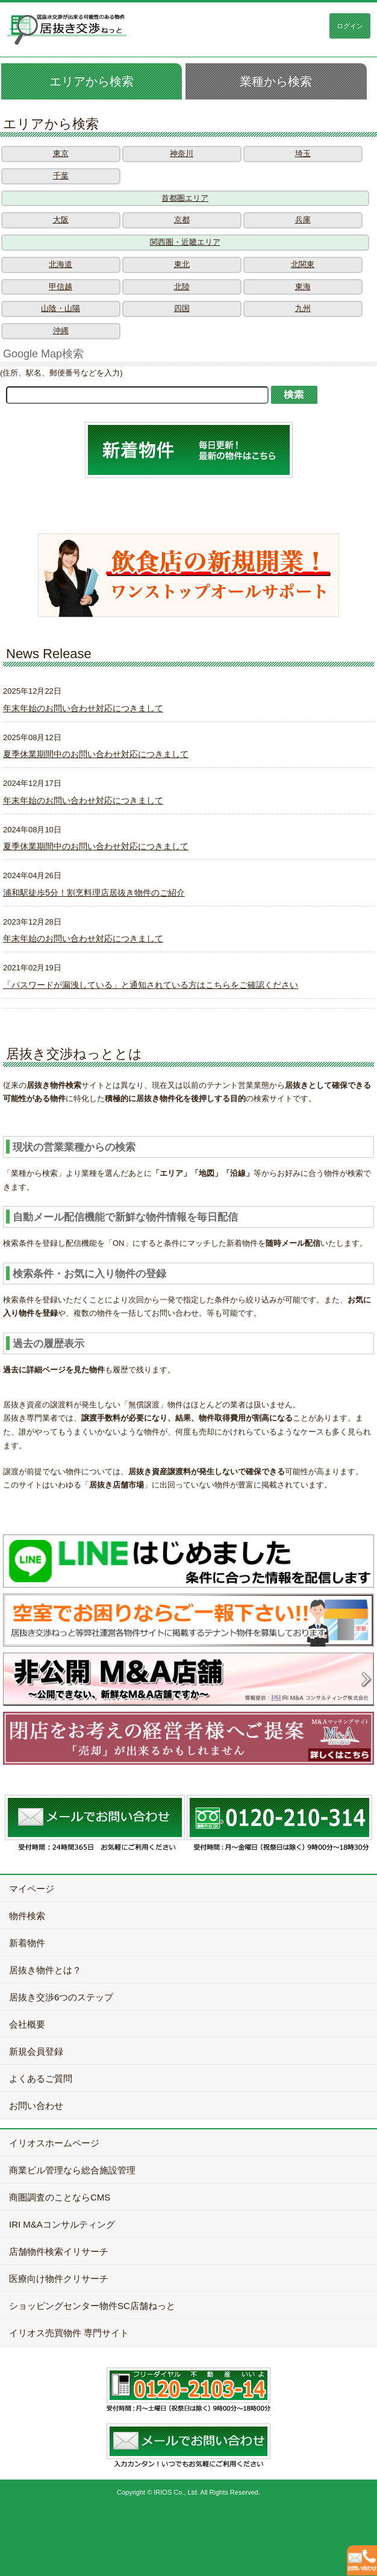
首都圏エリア (184, 198)
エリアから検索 (91, 81)
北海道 (60, 264)
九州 (303, 308)
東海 (303, 286)
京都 (182, 219)
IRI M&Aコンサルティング (62, 2224)
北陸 (182, 286)
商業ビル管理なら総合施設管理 (72, 2170)
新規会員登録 (36, 2051)
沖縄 (61, 330)
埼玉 (303, 153)
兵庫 (303, 219)
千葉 (61, 175)
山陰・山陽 (60, 308)
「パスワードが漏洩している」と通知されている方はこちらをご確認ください (150, 985)
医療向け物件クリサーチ (58, 2278)
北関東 (302, 264)
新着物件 (27, 1943)
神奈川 (181, 153)
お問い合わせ (36, 2105)
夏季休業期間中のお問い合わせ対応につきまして (95, 754)
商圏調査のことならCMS (59, 2197)
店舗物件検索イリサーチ (58, 2251)
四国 (182, 308)
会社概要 (27, 2024)
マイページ (31, 1888)
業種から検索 (276, 81)
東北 (182, 264)
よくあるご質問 (40, 2078)
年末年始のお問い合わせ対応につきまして (83, 708)
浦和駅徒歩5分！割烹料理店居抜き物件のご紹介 (94, 892)
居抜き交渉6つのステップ (61, 1997)
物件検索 (27, 1916)
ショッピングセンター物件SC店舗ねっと (92, 2306)
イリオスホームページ (54, 2143)
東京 (61, 153)
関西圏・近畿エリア (185, 242)
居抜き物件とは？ (45, 1970)
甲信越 (60, 286)
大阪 (61, 219)
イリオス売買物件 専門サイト (69, 2333)
